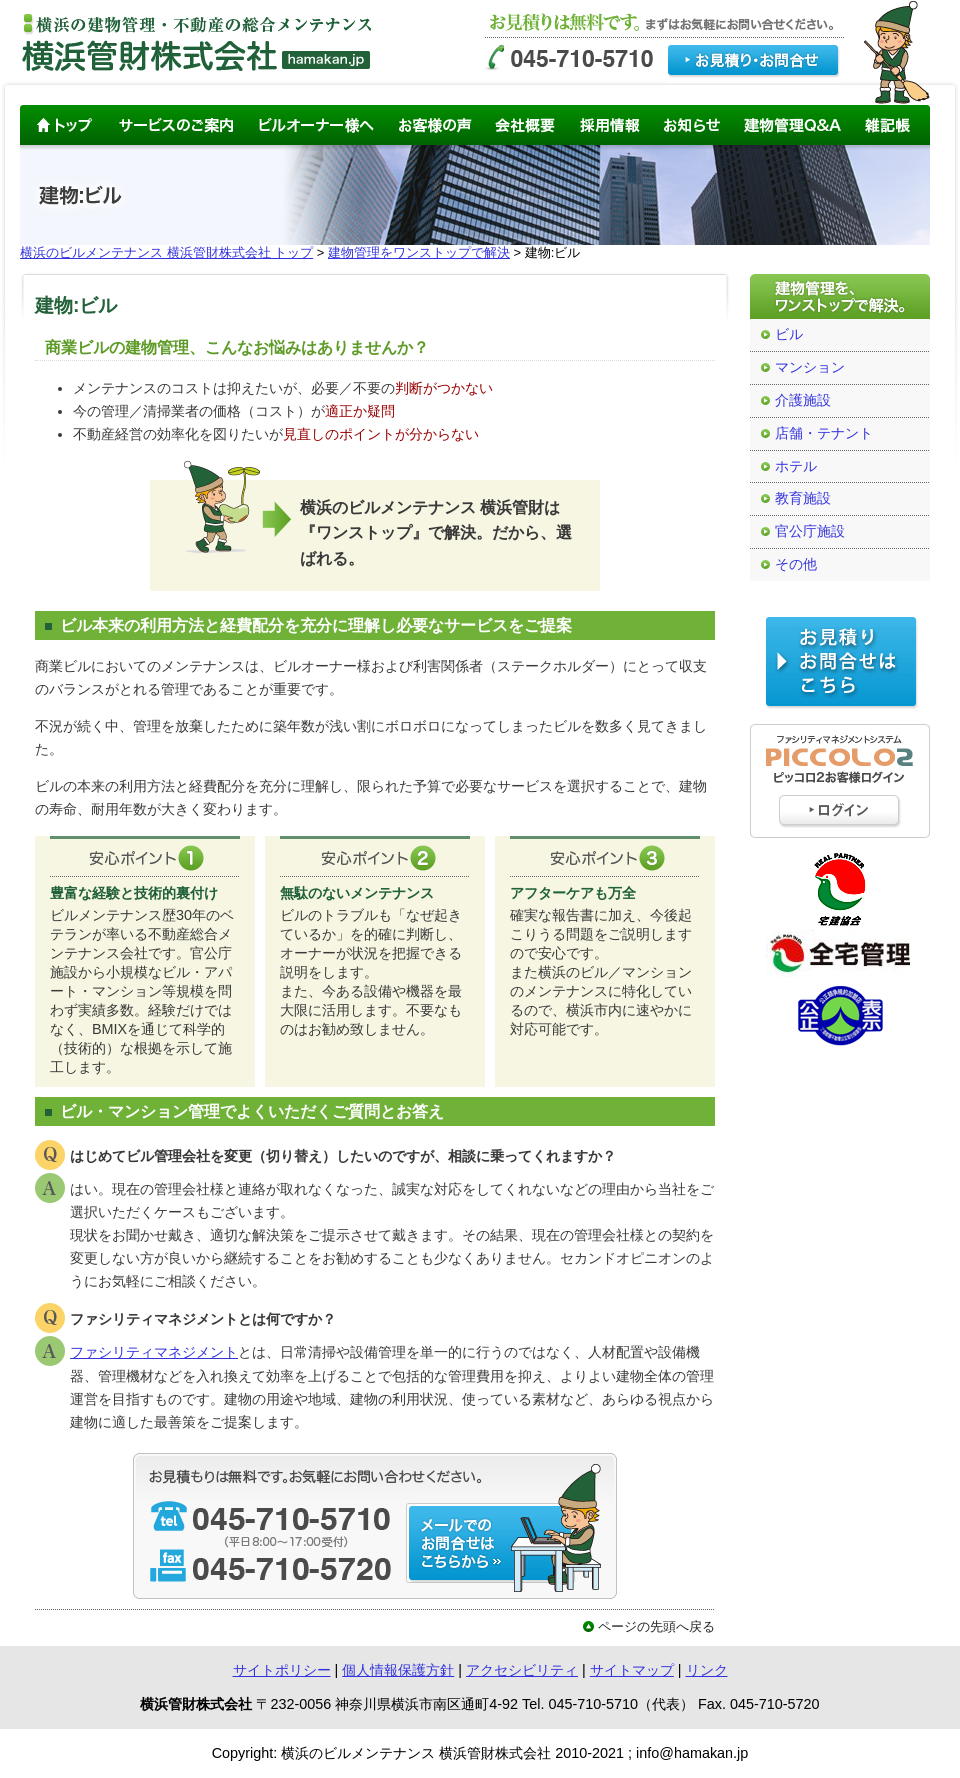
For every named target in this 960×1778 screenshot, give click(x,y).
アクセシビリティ (522, 1670)
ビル (789, 334)
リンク (707, 1670)
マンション (810, 367)
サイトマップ (632, 1670)
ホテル (796, 466)
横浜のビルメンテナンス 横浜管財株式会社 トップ (166, 252)
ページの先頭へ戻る (656, 1626)
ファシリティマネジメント (154, 1352)
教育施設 (803, 498)
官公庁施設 (810, 531)
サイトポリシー (282, 1670)
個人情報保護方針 (398, 1670)
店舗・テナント (824, 433)
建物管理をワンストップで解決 (419, 252)
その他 (796, 564)
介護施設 (803, 400)
